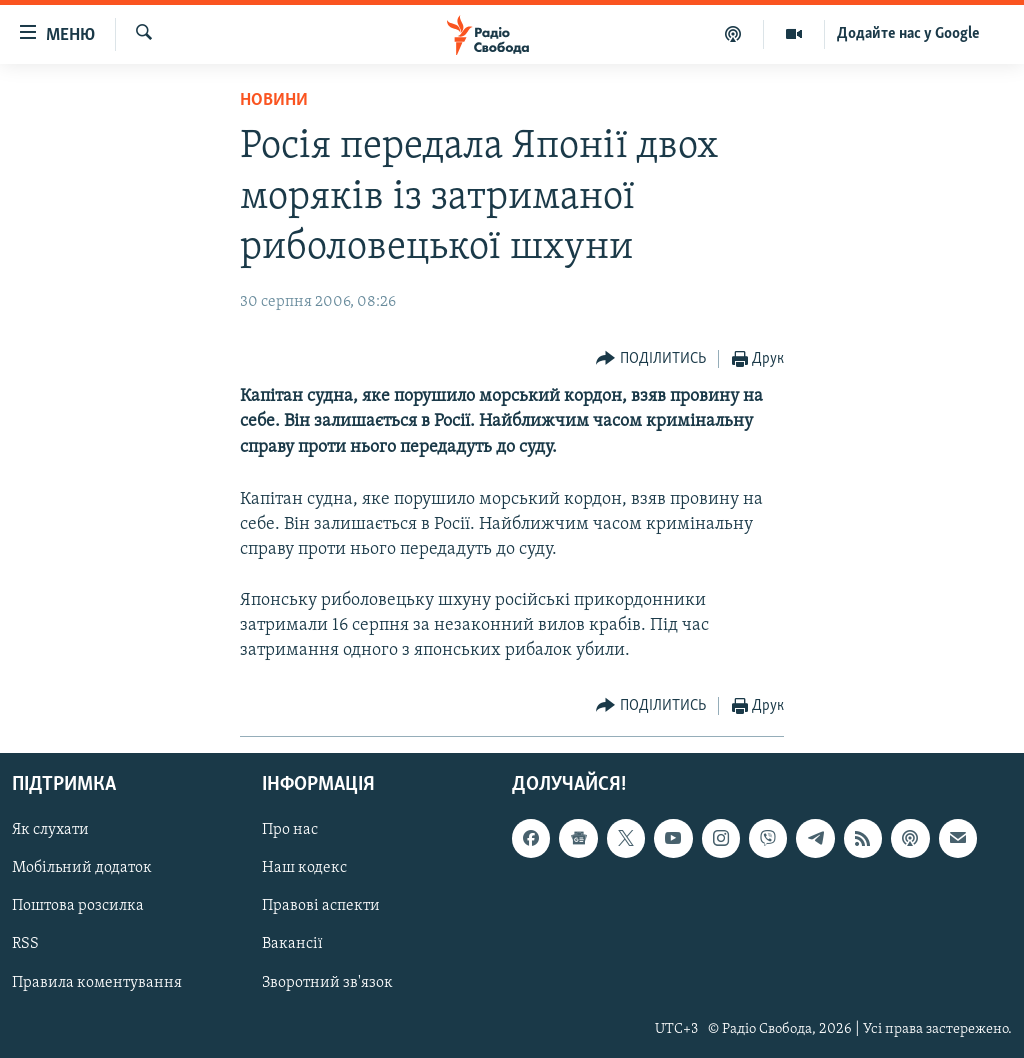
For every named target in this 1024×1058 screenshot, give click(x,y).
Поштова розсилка (78, 907)
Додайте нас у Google (908, 34)
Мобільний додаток (82, 869)
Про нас (290, 831)
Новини (274, 100)
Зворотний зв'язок (327, 983)
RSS (25, 945)
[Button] (651, 359)
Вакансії (292, 945)
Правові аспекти (321, 907)
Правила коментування (97, 983)
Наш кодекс (304, 869)
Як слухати (50, 831)
